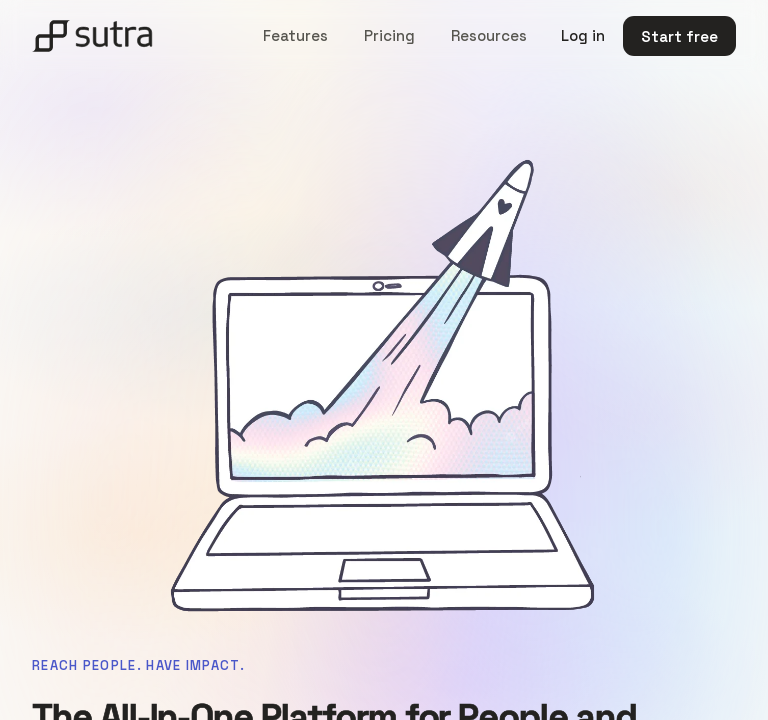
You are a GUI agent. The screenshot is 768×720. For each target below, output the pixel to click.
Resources (489, 35)
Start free (679, 36)
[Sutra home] (93, 36)
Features (295, 35)
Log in (583, 35)
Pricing (389, 35)
